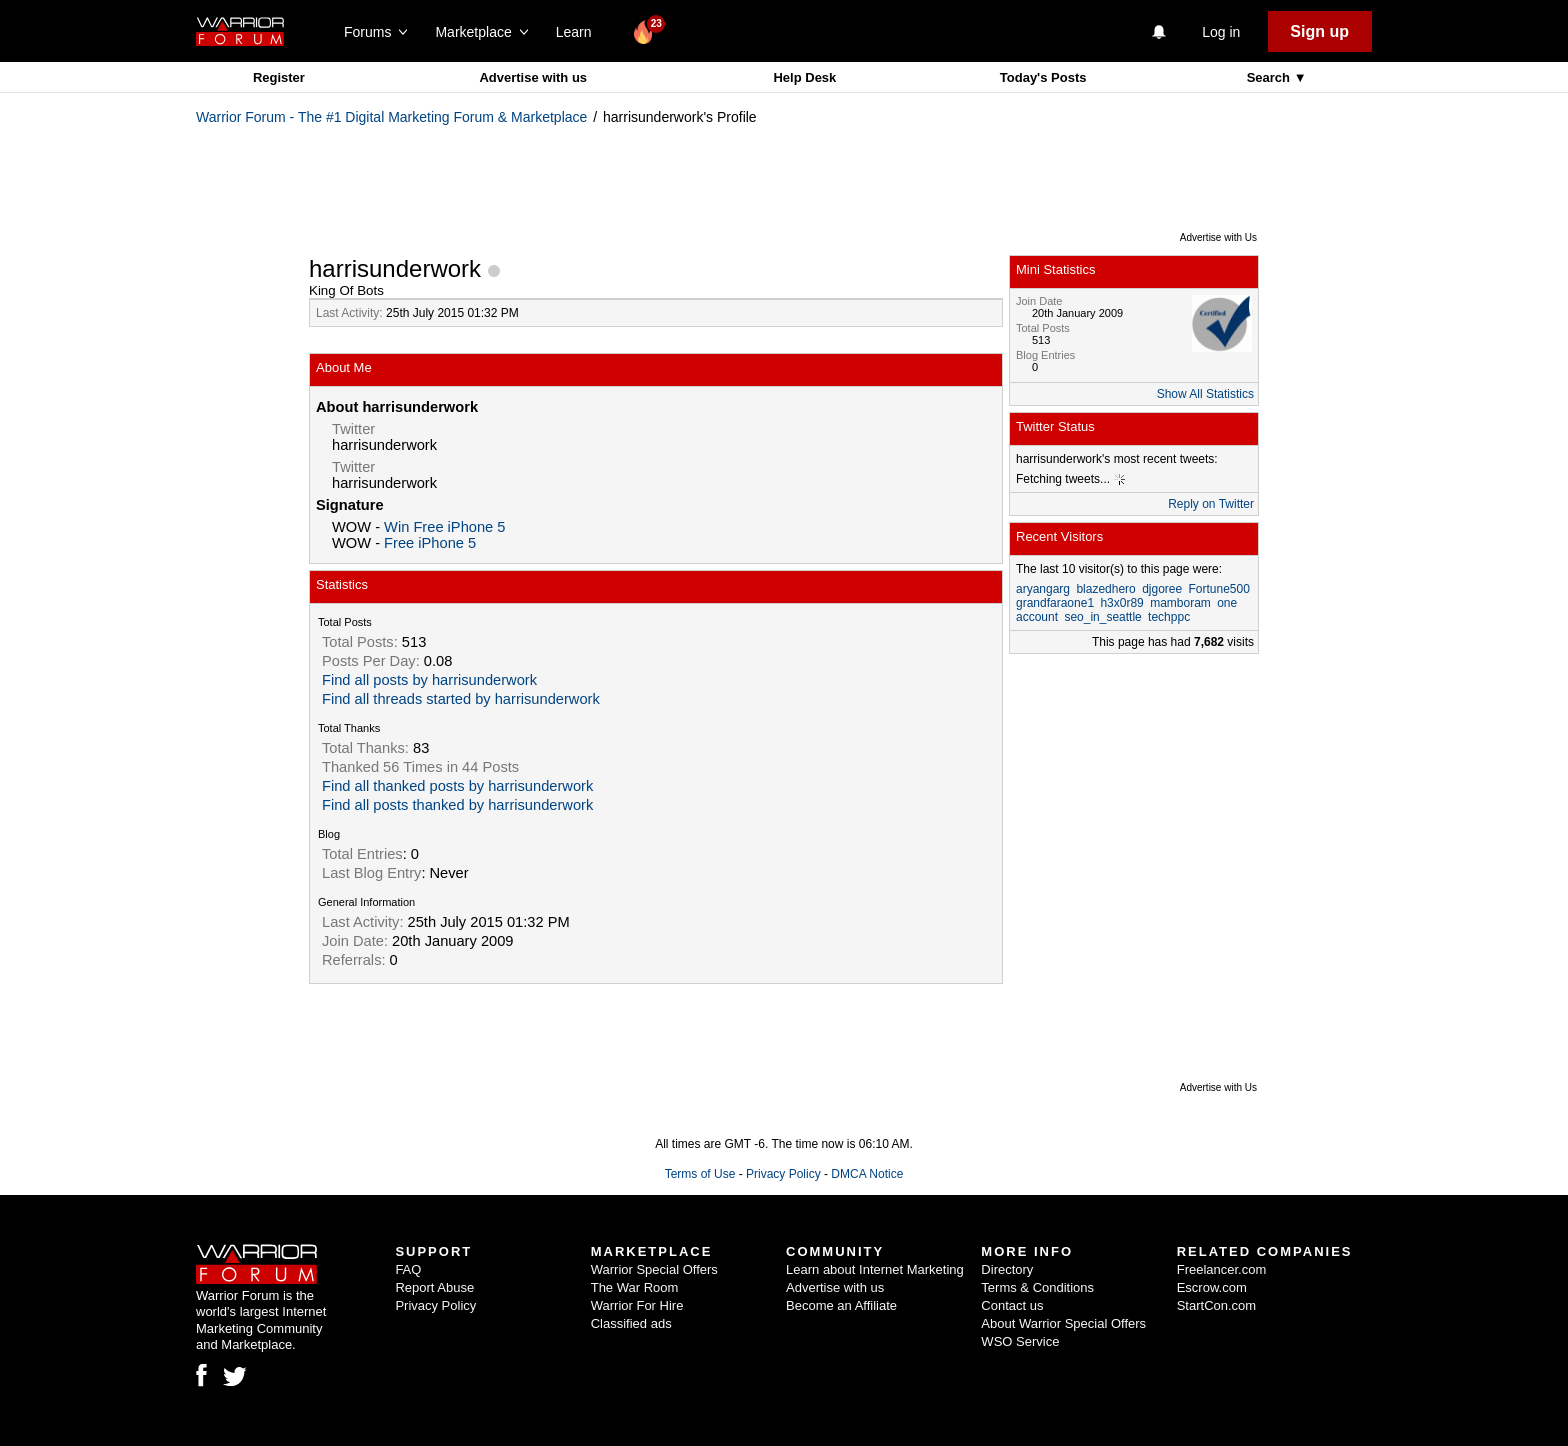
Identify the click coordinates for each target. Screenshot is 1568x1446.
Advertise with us (533, 77)
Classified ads (631, 1323)
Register (279, 77)
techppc (1169, 617)
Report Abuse (434, 1287)
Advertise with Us (1218, 237)
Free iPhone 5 (430, 543)
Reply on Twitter (1211, 504)
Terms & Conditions (1037, 1287)
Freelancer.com (1222, 1269)
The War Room (635, 1287)
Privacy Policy (783, 1174)
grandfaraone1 (1055, 603)
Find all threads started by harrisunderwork (461, 699)
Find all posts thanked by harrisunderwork (457, 805)
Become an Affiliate (841, 1305)
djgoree (1162, 589)
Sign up (1319, 31)
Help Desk (804, 77)
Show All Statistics (1205, 394)
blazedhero (1105, 589)
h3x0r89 (1121, 603)
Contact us (1012, 1305)
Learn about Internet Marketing (875, 1269)
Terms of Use (700, 1174)
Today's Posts (1043, 77)
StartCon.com (1216, 1305)
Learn (579, 32)
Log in (1221, 32)
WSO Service (1020, 1341)
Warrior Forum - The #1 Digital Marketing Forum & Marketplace (391, 117)
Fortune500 (1219, 589)
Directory (1007, 1269)
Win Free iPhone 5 (444, 527)
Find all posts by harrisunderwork (429, 680)
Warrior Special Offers (654, 1269)
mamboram (1180, 603)
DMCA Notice (867, 1174)
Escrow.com (1212, 1287)
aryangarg (1043, 589)
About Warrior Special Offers (1063, 1323)
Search (1270, 77)
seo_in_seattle (1102, 617)
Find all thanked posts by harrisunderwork (457, 786)
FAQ (408, 1269)
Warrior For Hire (637, 1305)
